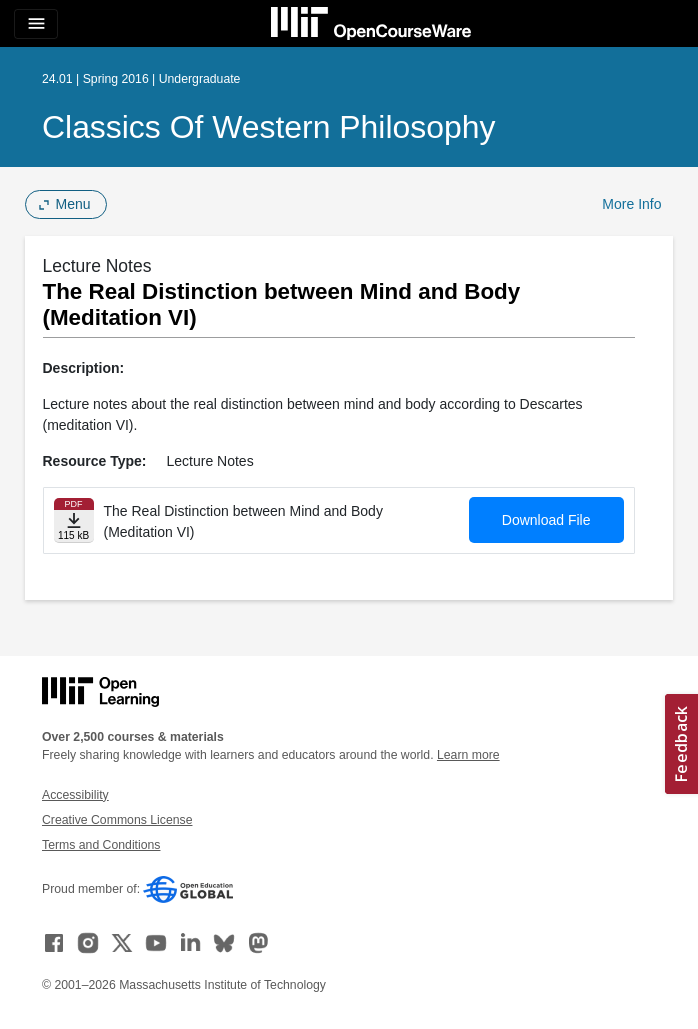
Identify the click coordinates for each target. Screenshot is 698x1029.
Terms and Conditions (101, 845)
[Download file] (74, 520)
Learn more (468, 755)
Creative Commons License (117, 820)
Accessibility (75, 795)
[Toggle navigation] (36, 24)
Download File (546, 520)
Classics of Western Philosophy (268, 127)
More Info (631, 204)
